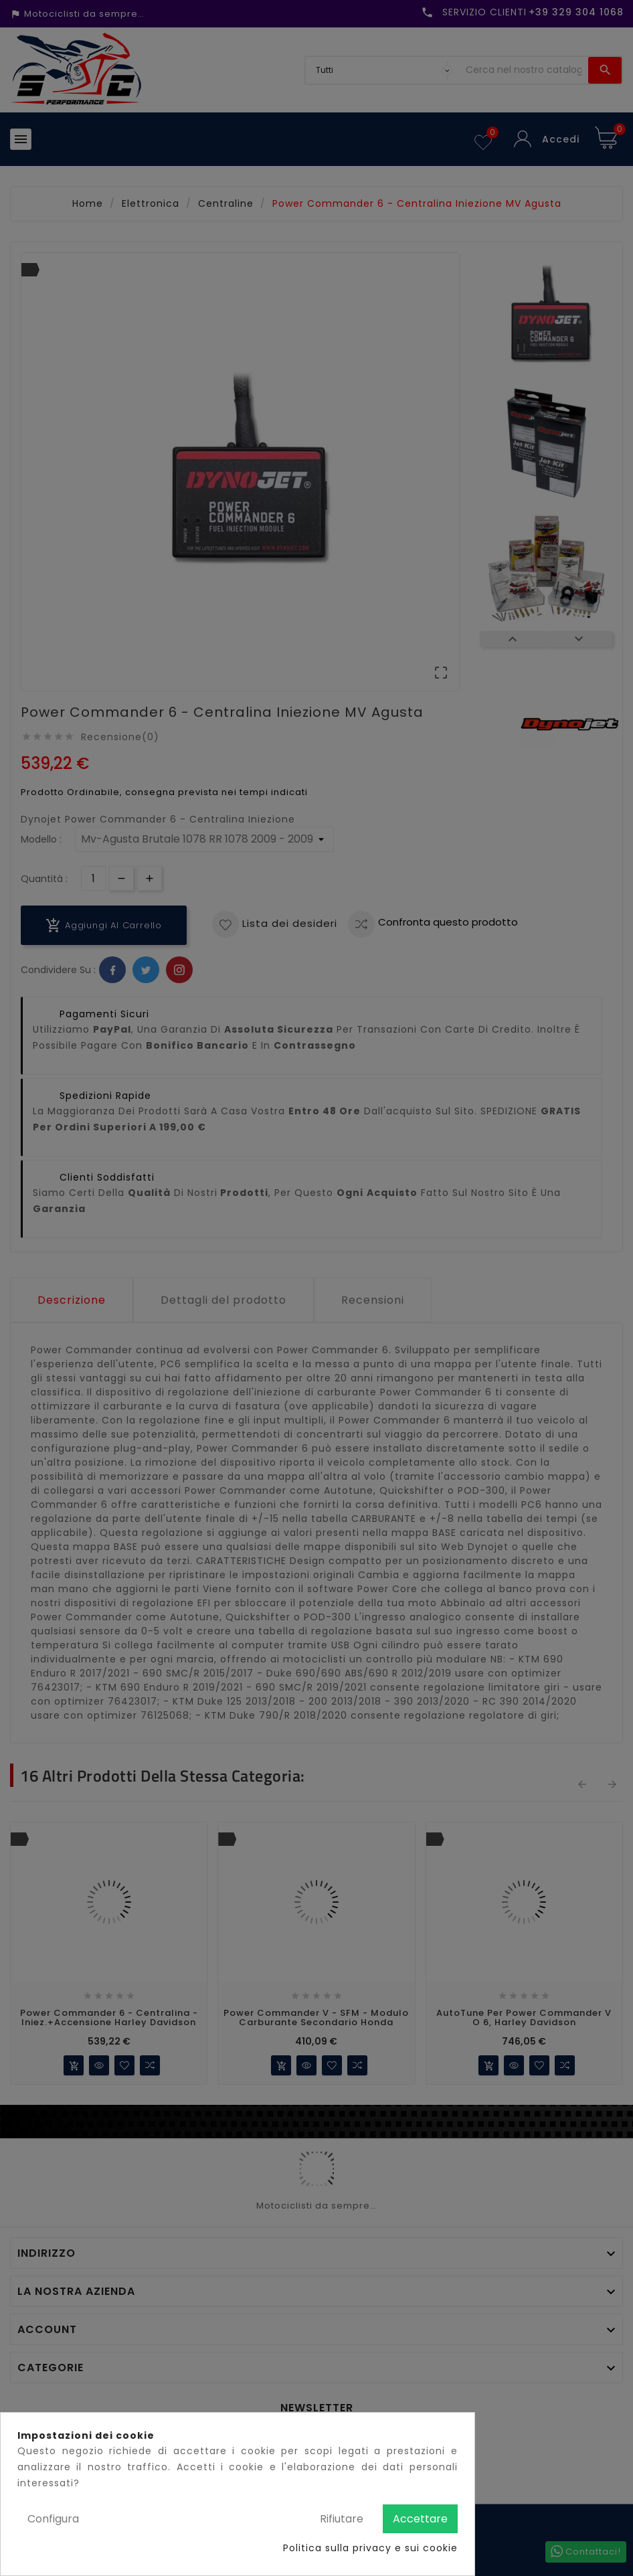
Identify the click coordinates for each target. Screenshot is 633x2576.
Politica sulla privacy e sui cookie (370, 2548)
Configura (53, 2518)
